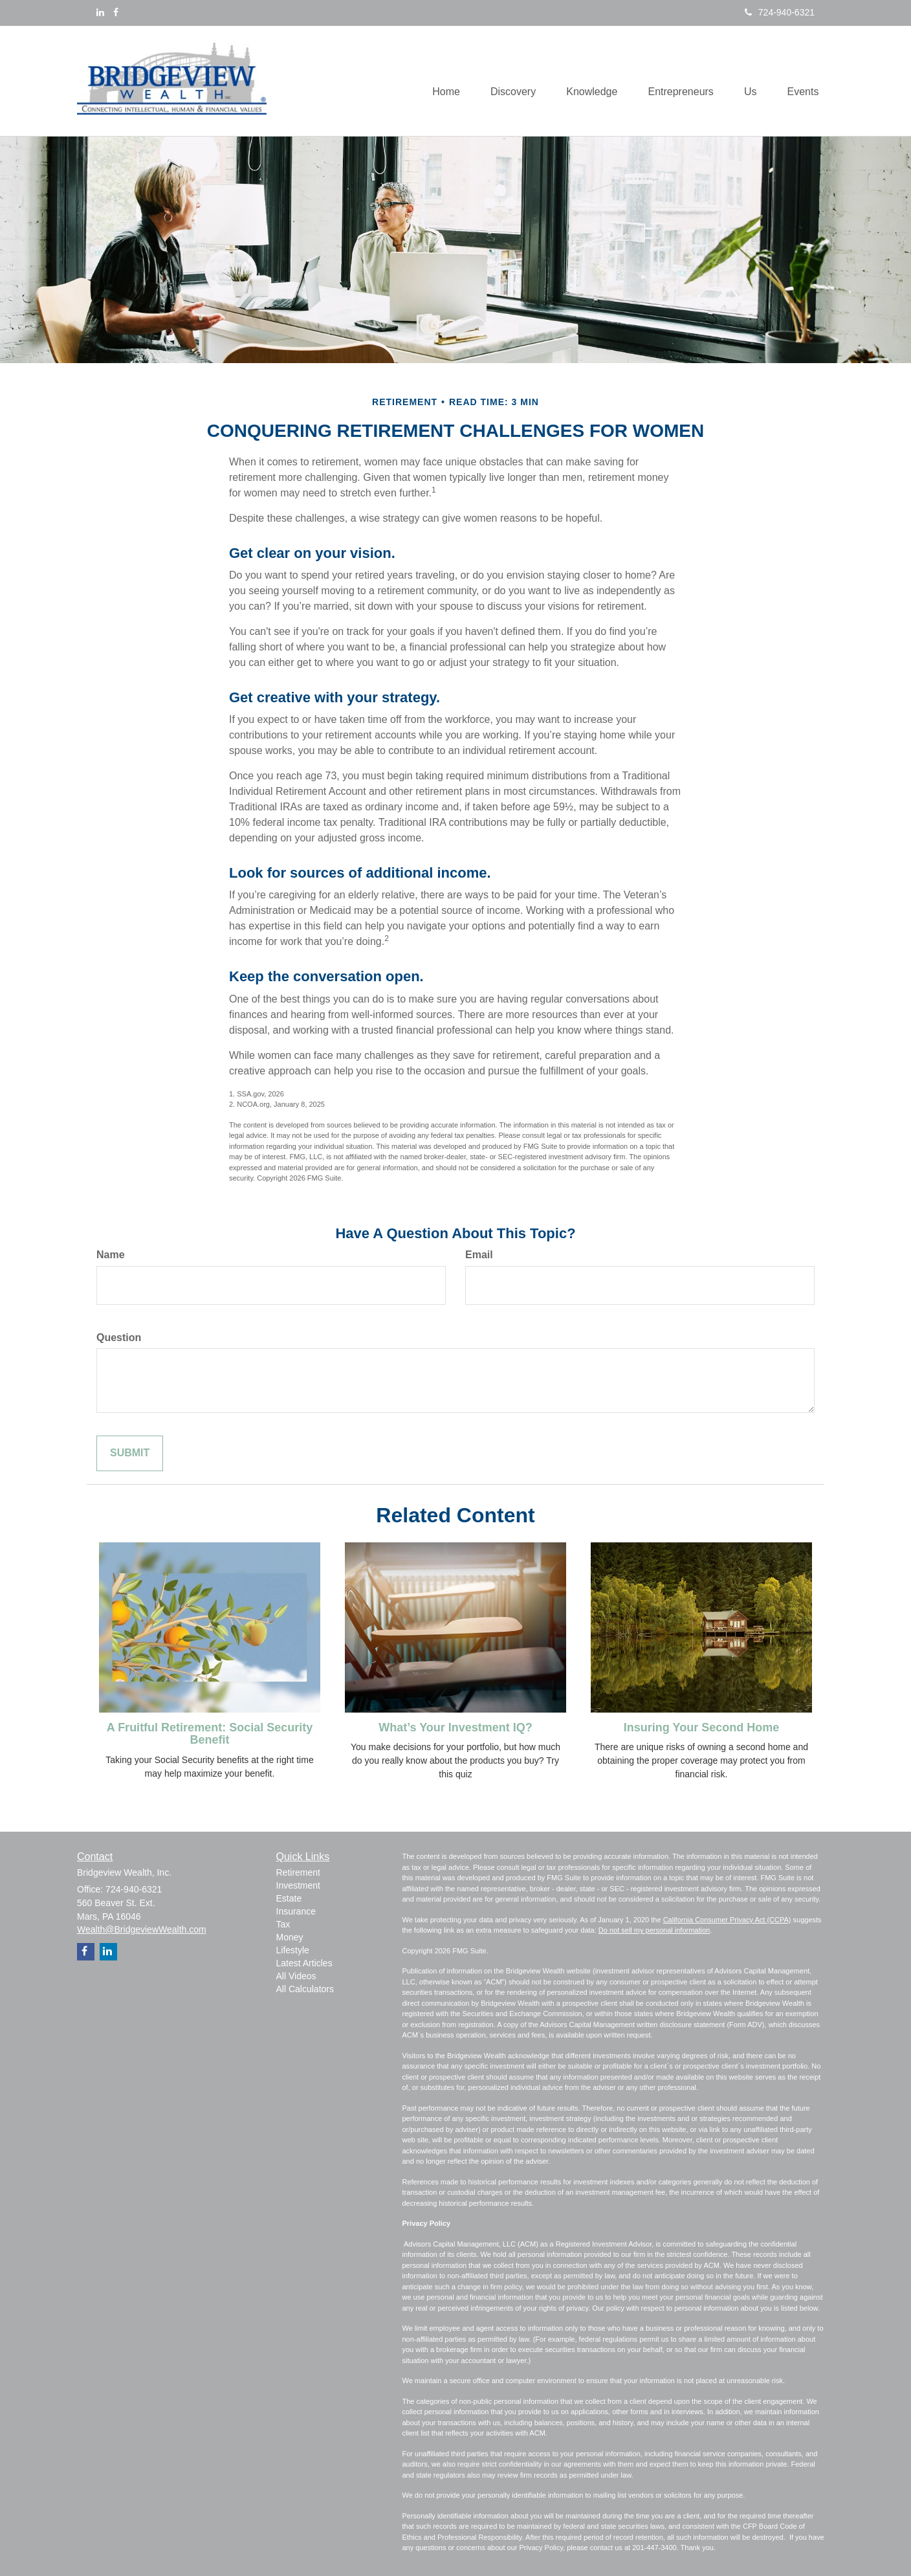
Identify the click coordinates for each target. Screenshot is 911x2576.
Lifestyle (292, 1950)
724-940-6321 (780, 12)
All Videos (296, 1976)
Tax (283, 1924)
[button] (504, 81)
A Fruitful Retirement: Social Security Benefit (210, 1734)
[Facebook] (115, 12)
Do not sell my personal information (654, 1930)
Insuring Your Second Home (701, 1727)
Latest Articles (304, 1963)
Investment (298, 1885)
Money (289, 1937)
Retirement (298, 1872)
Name (110, 1254)
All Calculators (305, 1989)
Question (118, 1337)
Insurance (296, 1911)
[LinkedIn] (100, 12)
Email (479, 1254)
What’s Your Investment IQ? (455, 1727)
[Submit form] (129, 1453)
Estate (289, 1898)
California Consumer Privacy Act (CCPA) (727, 1920)
